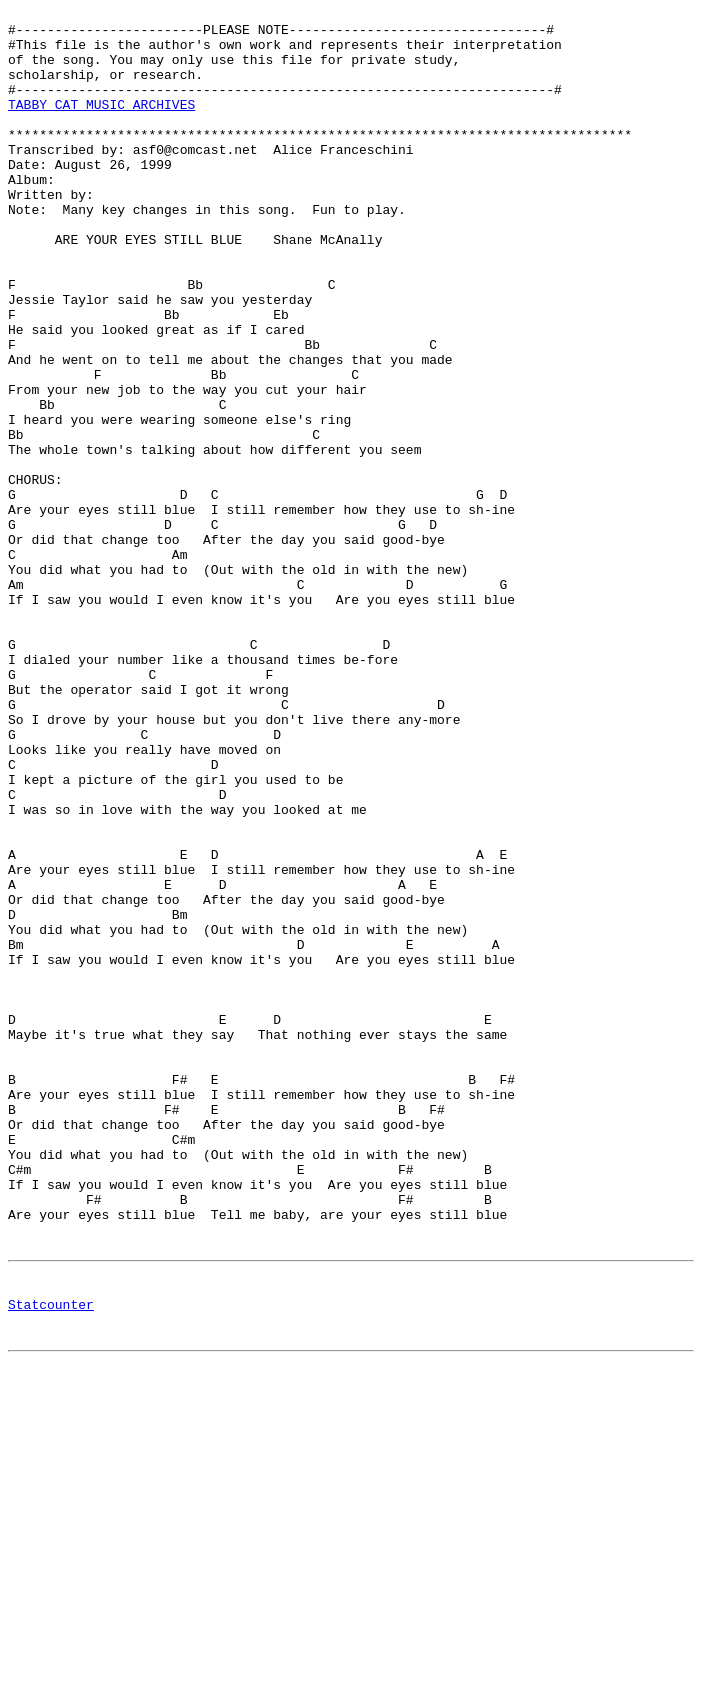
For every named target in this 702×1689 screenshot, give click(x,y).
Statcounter (51, 1562)
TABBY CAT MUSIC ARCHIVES (101, 125)
